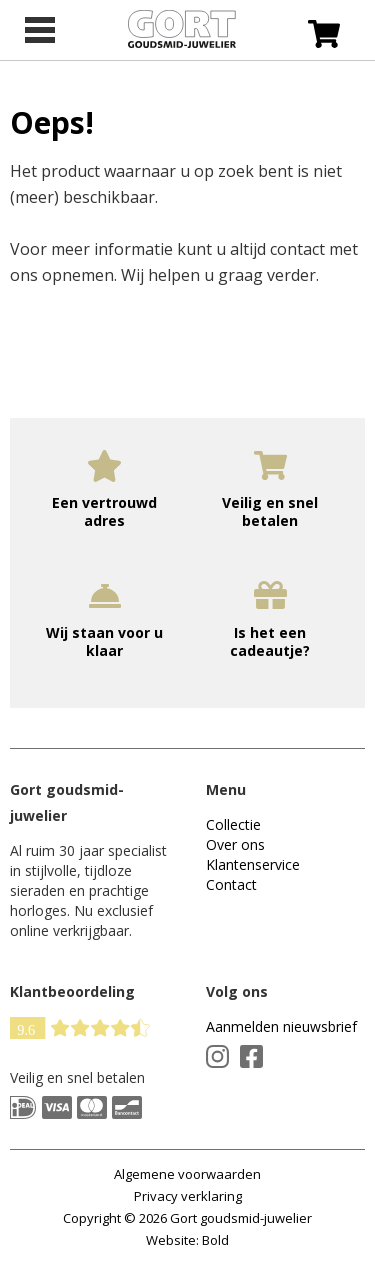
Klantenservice (253, 864)
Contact (231, 884)
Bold (215, 1240)
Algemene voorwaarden (187, 1174)
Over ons (235, 844)
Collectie (233, 824)
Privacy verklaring (188, 1196)
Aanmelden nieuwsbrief (281, 1026)
